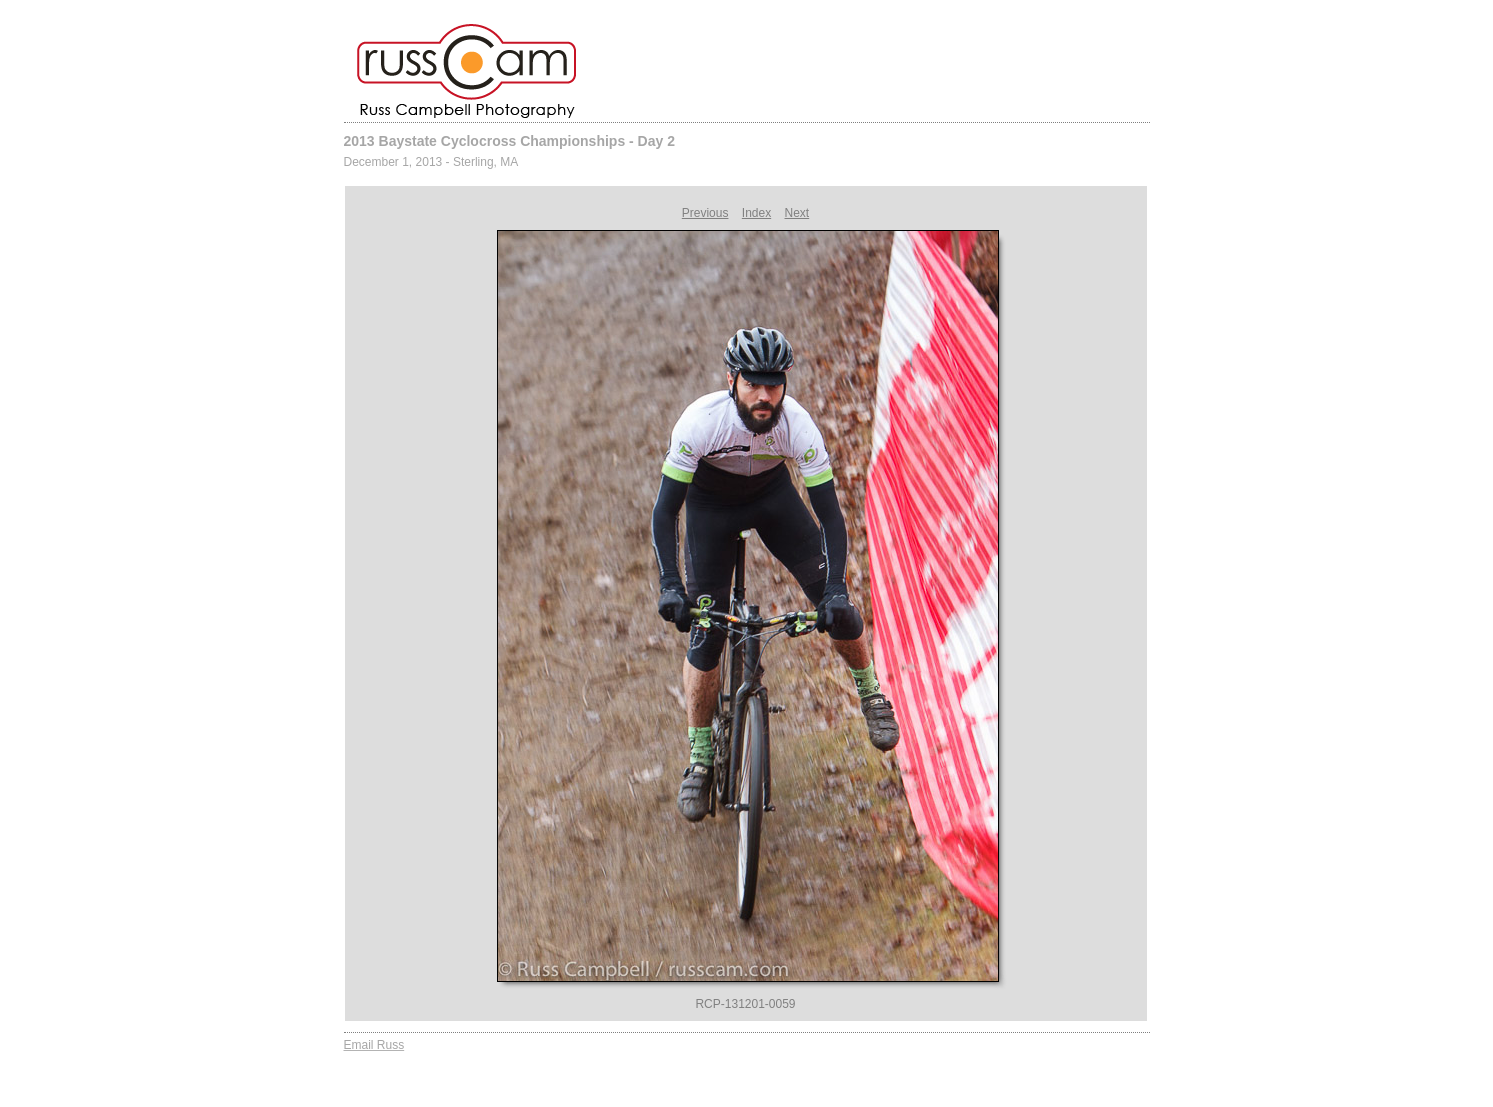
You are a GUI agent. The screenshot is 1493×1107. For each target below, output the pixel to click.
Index (756, 213)
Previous (705, 213)
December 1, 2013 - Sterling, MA (431, 162)
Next (797, 213)
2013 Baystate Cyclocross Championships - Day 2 (509, 141)
